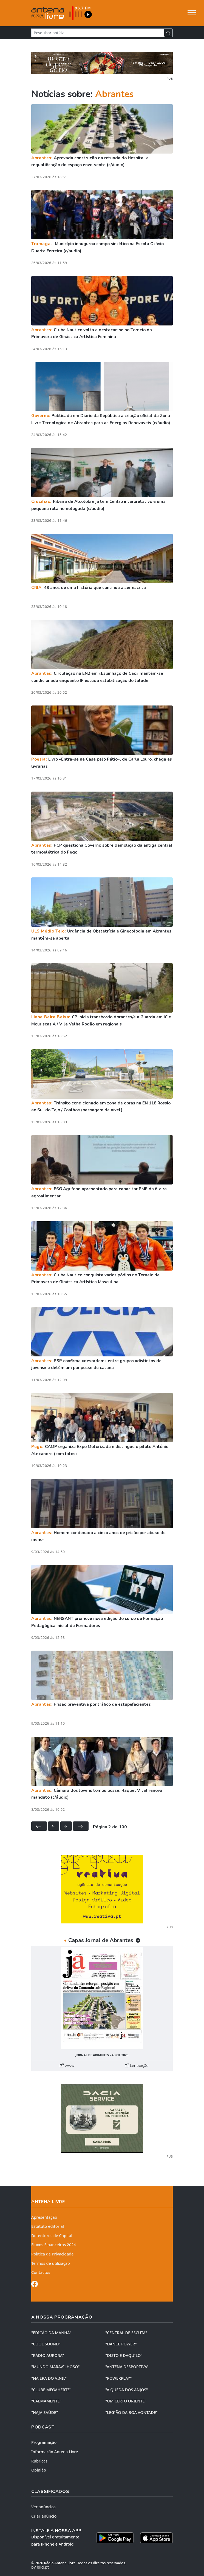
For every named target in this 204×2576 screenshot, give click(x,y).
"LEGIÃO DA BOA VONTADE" (131, 2412)
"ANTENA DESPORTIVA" (127, 2366)
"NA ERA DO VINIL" (49, 2378)
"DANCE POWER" (121, 2344)
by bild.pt (40, 2567)
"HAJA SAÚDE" (44, 2412)
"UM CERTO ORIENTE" (125, 2401)
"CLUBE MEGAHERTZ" (51, 2389)
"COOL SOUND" (46, 2344)
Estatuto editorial (47, 2226)
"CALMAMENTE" (46, 2401)
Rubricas (39, 2461)
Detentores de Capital (51, 2235)
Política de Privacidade (52, 2254)
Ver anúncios (43, 2506)
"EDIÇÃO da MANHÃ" (51, 2332)
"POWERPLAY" (118, 2378)
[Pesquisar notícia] (97, 33)
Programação (43, 2442)
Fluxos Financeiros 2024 (53, 2244)
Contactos (40, 2272)
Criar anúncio (43, 2516)
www (67, 2065)
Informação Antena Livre (54, 2451)
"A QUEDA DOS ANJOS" (126, 2389)
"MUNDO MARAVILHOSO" (55, 2366)
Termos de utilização (50, 2263)
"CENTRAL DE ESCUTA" (126, 2332)
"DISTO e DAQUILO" (124, 2355)
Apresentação (44, 2217)
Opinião (38, 2470)
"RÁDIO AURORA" (47, 2355)
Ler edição (137, 2065)
